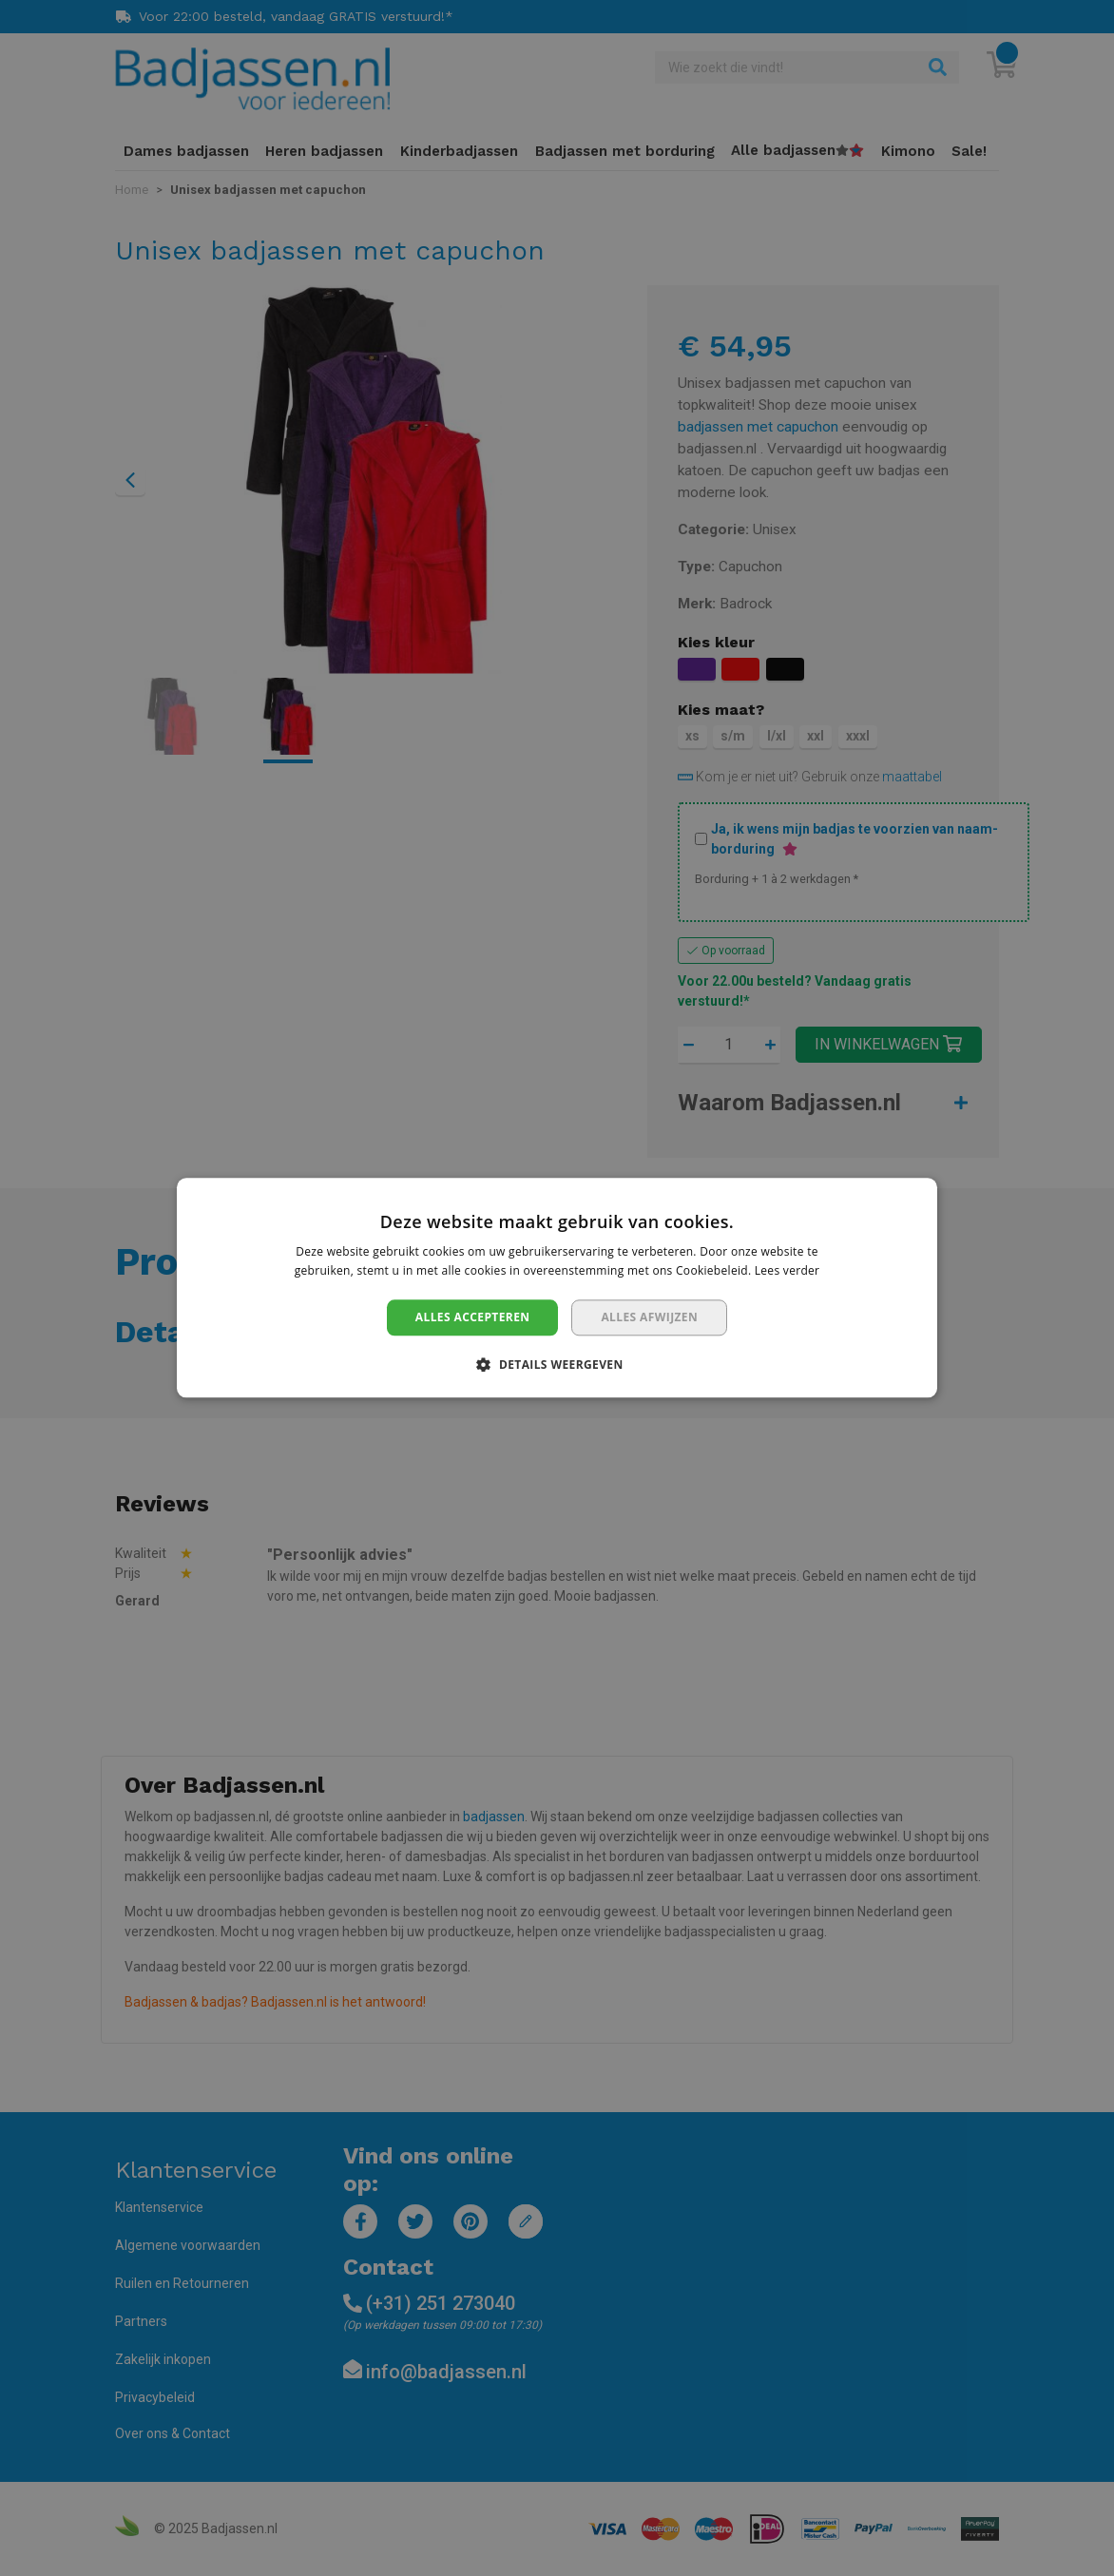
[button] (556, 1365)
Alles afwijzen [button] (649, 1317)
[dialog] (557, 1288)
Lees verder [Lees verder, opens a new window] (787, 1271)
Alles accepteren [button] (472, 1317)
